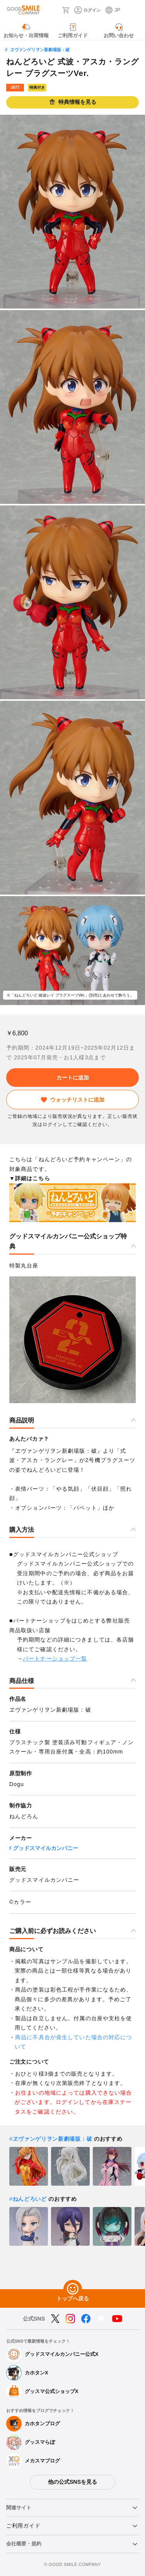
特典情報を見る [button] (72, 102)
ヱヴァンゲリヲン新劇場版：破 (40, 49)
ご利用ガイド (23, 2526)
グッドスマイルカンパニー (45, 1848)
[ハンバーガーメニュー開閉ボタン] (134, 10)
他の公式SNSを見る (72, 2482)
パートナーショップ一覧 (55, 1658)
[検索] (53, 10)
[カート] (66, 10)
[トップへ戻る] (72, 2289)
